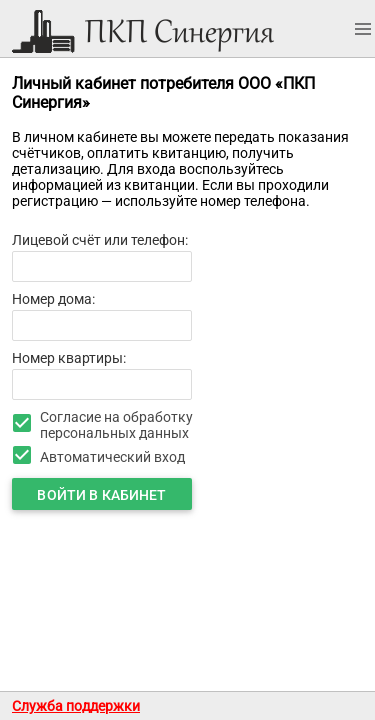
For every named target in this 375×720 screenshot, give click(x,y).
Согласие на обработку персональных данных (116, 425)
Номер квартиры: (69, 358)
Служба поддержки (76, 706)
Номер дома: (53, 299)
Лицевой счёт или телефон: (100, 240)
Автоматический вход (112, 457)
